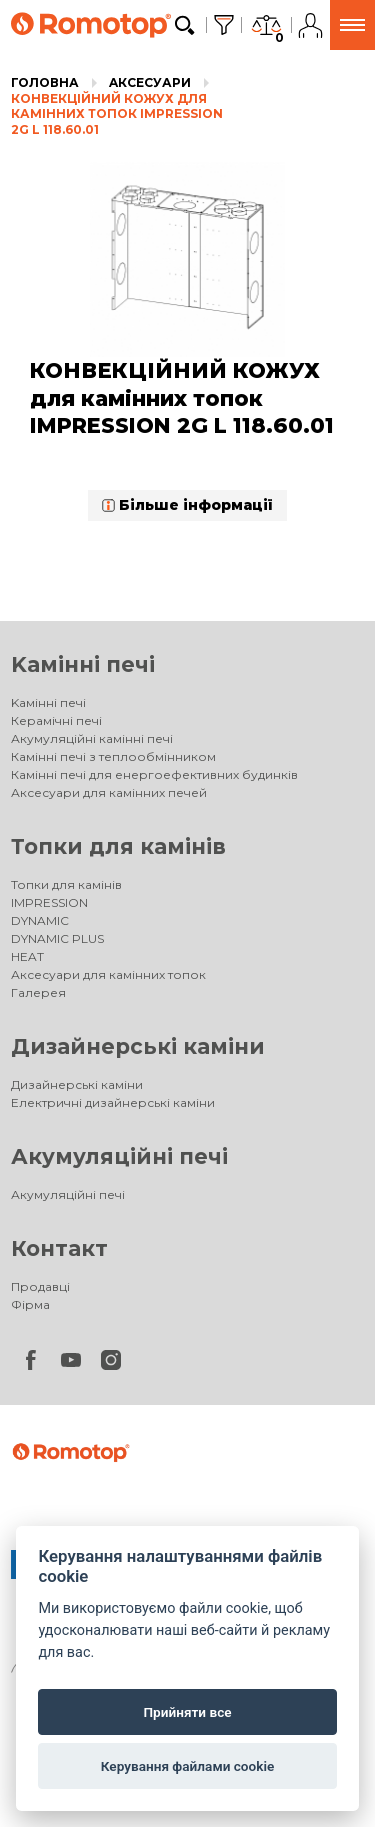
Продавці (40, 1286)
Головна (45, 82)
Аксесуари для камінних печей (109, 792)
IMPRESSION (49, 902)
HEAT (27, 956)
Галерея (38, 992)
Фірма (30, 1304)
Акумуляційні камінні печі (92, 738)
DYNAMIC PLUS (57, 938)
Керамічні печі (56, 720)
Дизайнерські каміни (138, 1046)
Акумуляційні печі (119, 1156)
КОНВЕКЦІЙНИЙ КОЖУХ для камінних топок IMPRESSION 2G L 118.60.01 (117, 114)
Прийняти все (187, 1712)
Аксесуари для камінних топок (108, 974)
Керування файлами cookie (188, 1766)
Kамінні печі (83, 664)
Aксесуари (150, 82)
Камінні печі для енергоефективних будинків (154, 774)
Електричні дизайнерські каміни (113, 1102)
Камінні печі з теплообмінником (113, 756)
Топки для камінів (118, 846)
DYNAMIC (40, 920)
